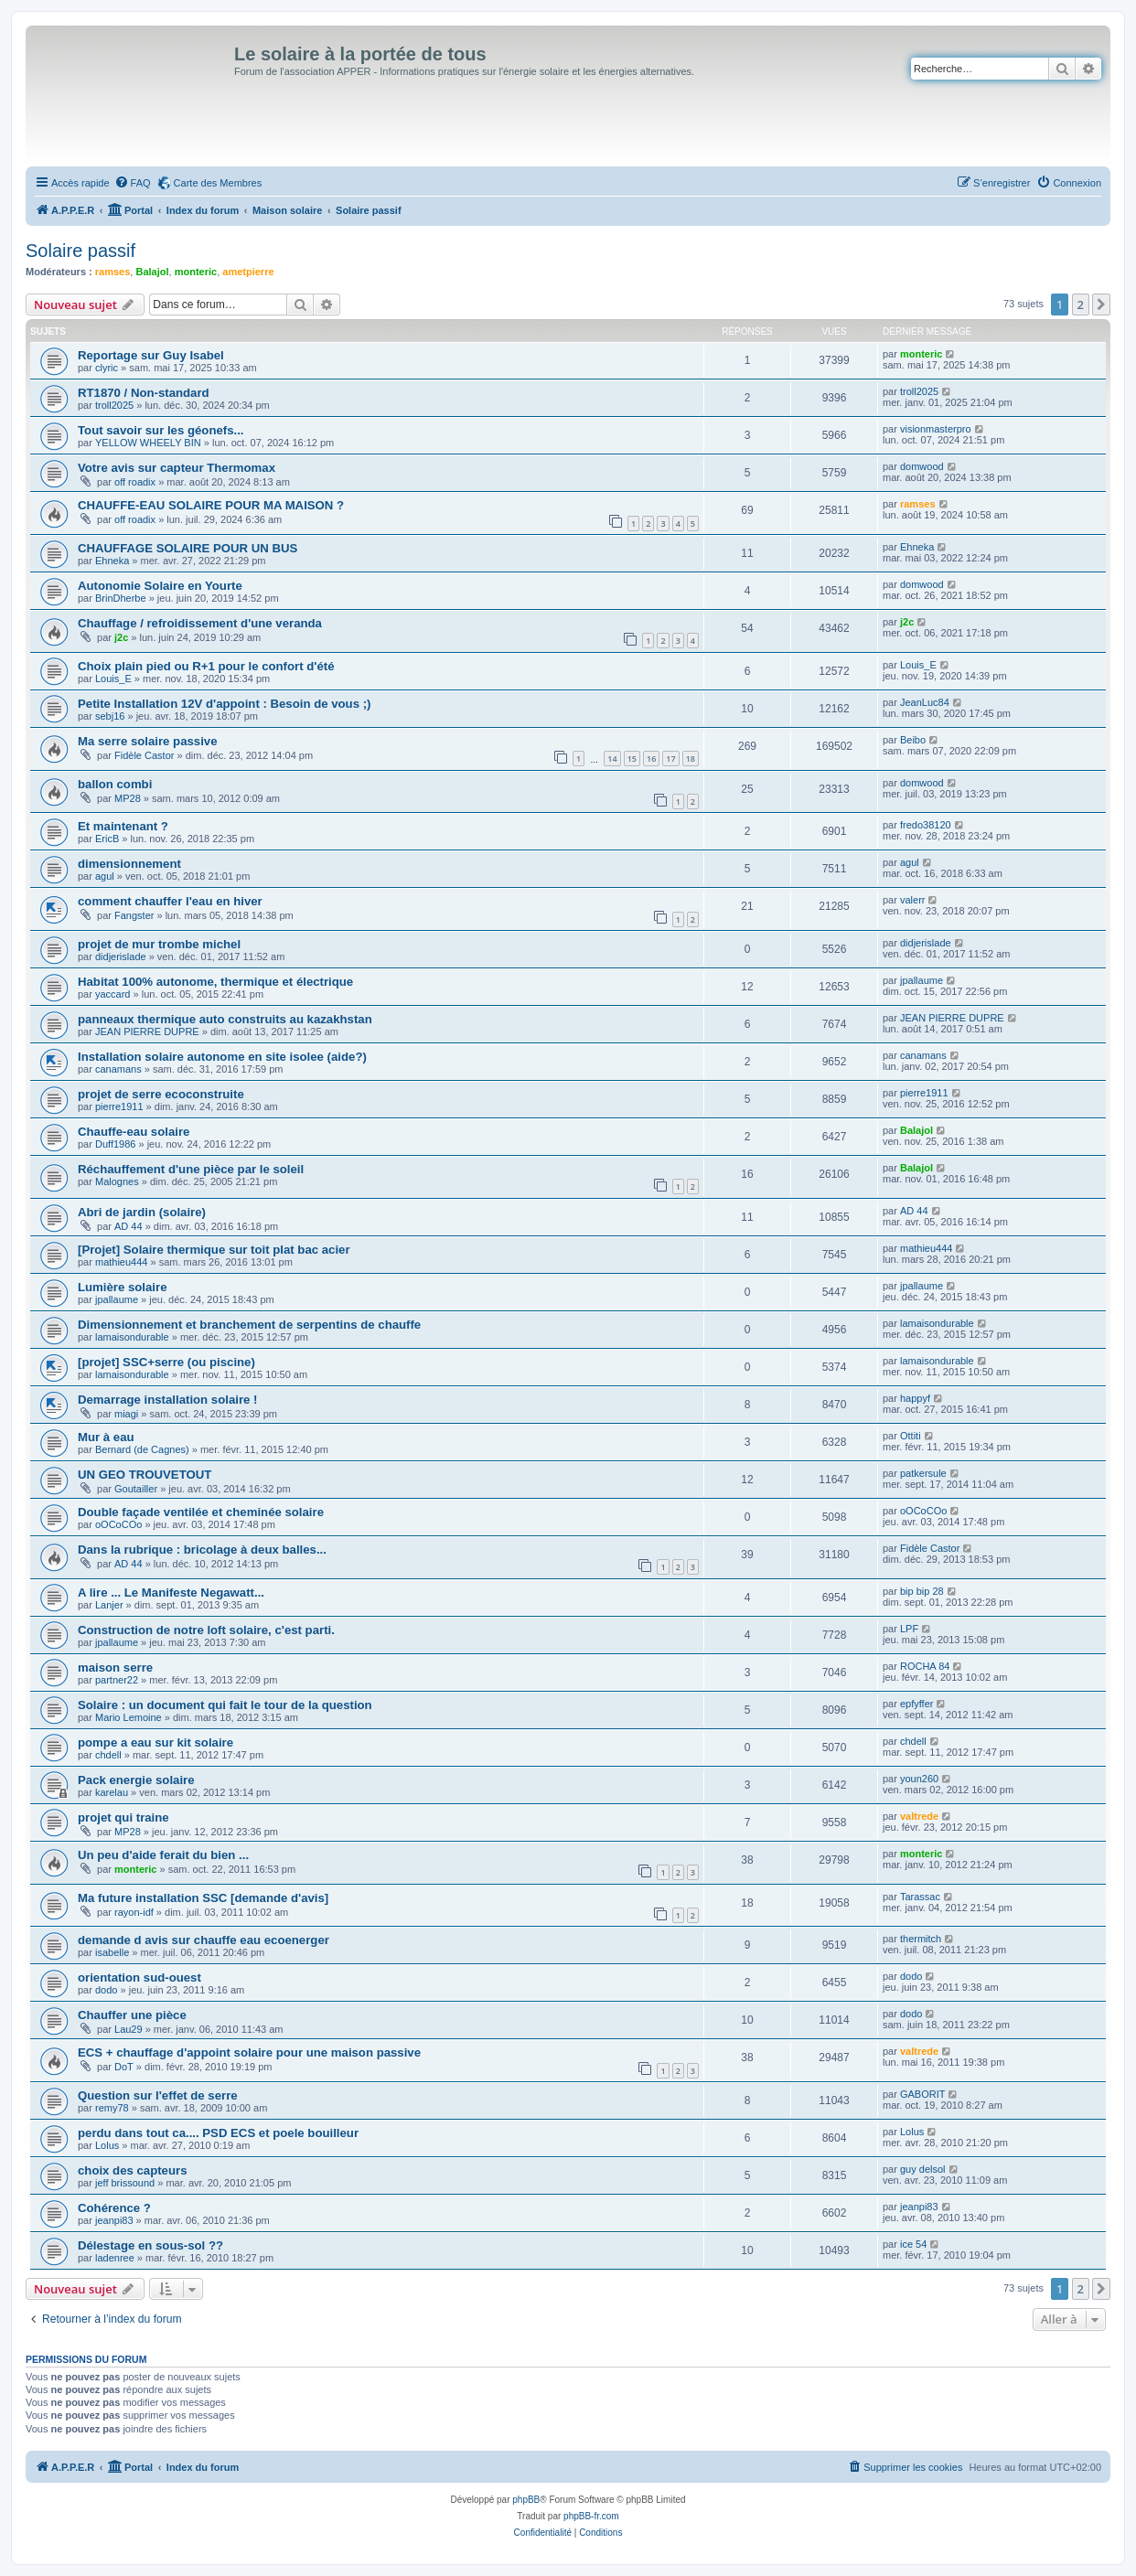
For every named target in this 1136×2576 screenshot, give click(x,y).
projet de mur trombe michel (159, 944)
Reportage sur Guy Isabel (151, 355)
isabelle (112, 1952)
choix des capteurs (132, 2170)
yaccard (113, 994)
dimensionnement (129, 864)
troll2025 (114, 405)
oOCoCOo (118, 1524)
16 (651, 758)
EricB (107, 838)
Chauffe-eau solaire (133, 1131)
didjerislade (120, 956)
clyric (106, 367)
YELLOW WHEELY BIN (148, 442)
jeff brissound (125, 2182)
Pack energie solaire (136, 1780)
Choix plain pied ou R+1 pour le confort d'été (206, 666)
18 (690, 758)
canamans (118, 1069)
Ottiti (910, 1435)
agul (104, 876)
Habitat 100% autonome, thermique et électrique (215, 982)
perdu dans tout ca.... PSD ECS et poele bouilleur (218, 2133)
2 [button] (1080, 304)
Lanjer (109, 1604)
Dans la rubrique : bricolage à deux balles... (202, 1549)
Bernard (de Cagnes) (142, 1449)
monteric (196, 271)
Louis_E (113, 678)
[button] (1101, 304)
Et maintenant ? (123, 826)
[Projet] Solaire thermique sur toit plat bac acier (214, 1249)
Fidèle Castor (144, 755)
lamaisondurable (132, 1336)
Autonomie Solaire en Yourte (160, 586)
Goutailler (135, 1488)
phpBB (526, 2500)
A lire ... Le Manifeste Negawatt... (171, 1592)
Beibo (913, 739)
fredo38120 (925, 824)
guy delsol (923, 2169)
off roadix (134, 481)
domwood (922, 466)
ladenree (114, 2257)
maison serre (115, 1667)
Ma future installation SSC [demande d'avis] (203, 1898)
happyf (915, 1398)
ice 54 (913, 2244)
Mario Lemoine (128, 1717)
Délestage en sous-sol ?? (150, 2245)
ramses (113, 271)
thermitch (920, 1938)
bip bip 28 (922, 1591)
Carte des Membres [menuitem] (218, 182)
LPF (909, 1628)
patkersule (923, 1473)
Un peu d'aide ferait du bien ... (163, 1855)
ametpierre (247, 271)
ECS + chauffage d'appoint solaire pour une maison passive (249, 2052)
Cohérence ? (114, 2208)
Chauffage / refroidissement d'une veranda (200, 623)
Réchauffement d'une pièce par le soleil (191, 1169)
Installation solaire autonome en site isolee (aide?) (222, 1057)
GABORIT (923, 2094)
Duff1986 (115, 1143)
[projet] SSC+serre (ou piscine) (166, 1362)
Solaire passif (80, 250)
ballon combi (115, 784)
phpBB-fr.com (591, 2516)
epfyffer (917, 1703)
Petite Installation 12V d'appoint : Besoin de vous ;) (224, 704)
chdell (108, 1754)
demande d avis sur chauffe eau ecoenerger (203, 1940)
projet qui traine (123, 1817)
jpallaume (921, 980)
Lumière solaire (122, 1287)
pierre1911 (119, 1106)
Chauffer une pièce (132, 2015)
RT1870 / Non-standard (143, 393)
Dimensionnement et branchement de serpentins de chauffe (249, 1324)
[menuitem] (132, 183)
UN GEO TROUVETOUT (144, 1474)
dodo (106, 1989)
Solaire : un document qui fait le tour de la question (225, 1705)
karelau (111, 1792)
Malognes (117, 1181)
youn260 (919, 1778)
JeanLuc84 (924, 702)
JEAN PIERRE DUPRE (147, 1031)
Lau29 (128, 2029)
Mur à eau (106, 1437)
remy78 (112, 2107)
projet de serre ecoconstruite (161, 1094)
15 (632, 758)
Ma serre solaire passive (148, 741)
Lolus (107, 2145)
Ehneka (112, 560)
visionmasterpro (935, 428)
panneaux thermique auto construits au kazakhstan (225, 1019)
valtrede (919, 1816)
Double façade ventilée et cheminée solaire (201, 1512)
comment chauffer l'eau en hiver (170, 901)
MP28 (127, 798)
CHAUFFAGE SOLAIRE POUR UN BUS (187, 548)
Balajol (151, 271)
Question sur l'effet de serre (158, 2095)
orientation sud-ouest (139, 1977)
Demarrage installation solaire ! (167, 1399)
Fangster (134, 915)
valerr (913, 899)
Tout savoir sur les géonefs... (161, 430)
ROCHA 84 (924, 1666)
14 (611, 758)
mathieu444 (121, 1261)
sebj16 (109, 716)
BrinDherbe (120, 598)
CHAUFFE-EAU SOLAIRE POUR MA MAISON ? (211, 505)
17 (670, 758)
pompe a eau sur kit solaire (155, 1742)
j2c (121, 637)
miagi (126, 1413)
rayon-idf (134, 1912)
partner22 (116, 1679)
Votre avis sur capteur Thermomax (176, 468)
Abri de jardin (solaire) (142, 1212)
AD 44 (128, 1226)
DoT (124, 2066)
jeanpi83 (114, 2220)
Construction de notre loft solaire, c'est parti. (206, 1630)
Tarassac (920, 1896)
